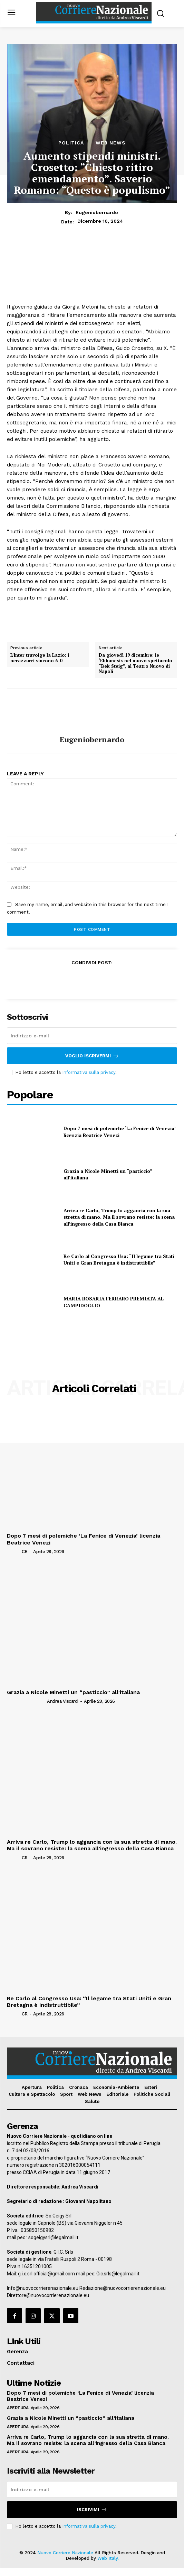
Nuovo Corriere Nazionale (65, 2552)
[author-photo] (13, 1551)
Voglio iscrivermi (92, 1056)
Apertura (17, 2407)
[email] (92, 1035)
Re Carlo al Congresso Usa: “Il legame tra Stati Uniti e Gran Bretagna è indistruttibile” (119, 1259)
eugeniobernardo (97, 212)
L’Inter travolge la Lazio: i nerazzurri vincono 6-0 (39, 658)
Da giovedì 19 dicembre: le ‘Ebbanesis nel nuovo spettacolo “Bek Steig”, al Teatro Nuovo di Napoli (135, 663)
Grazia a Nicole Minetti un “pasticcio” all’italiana (73, 1692)
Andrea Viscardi (62, 1701)
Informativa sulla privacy (88, 1072)
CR (25, 1551)
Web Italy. (108, 2558)
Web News (111, 142)
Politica (71, 142)
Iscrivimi (92, 2509)
